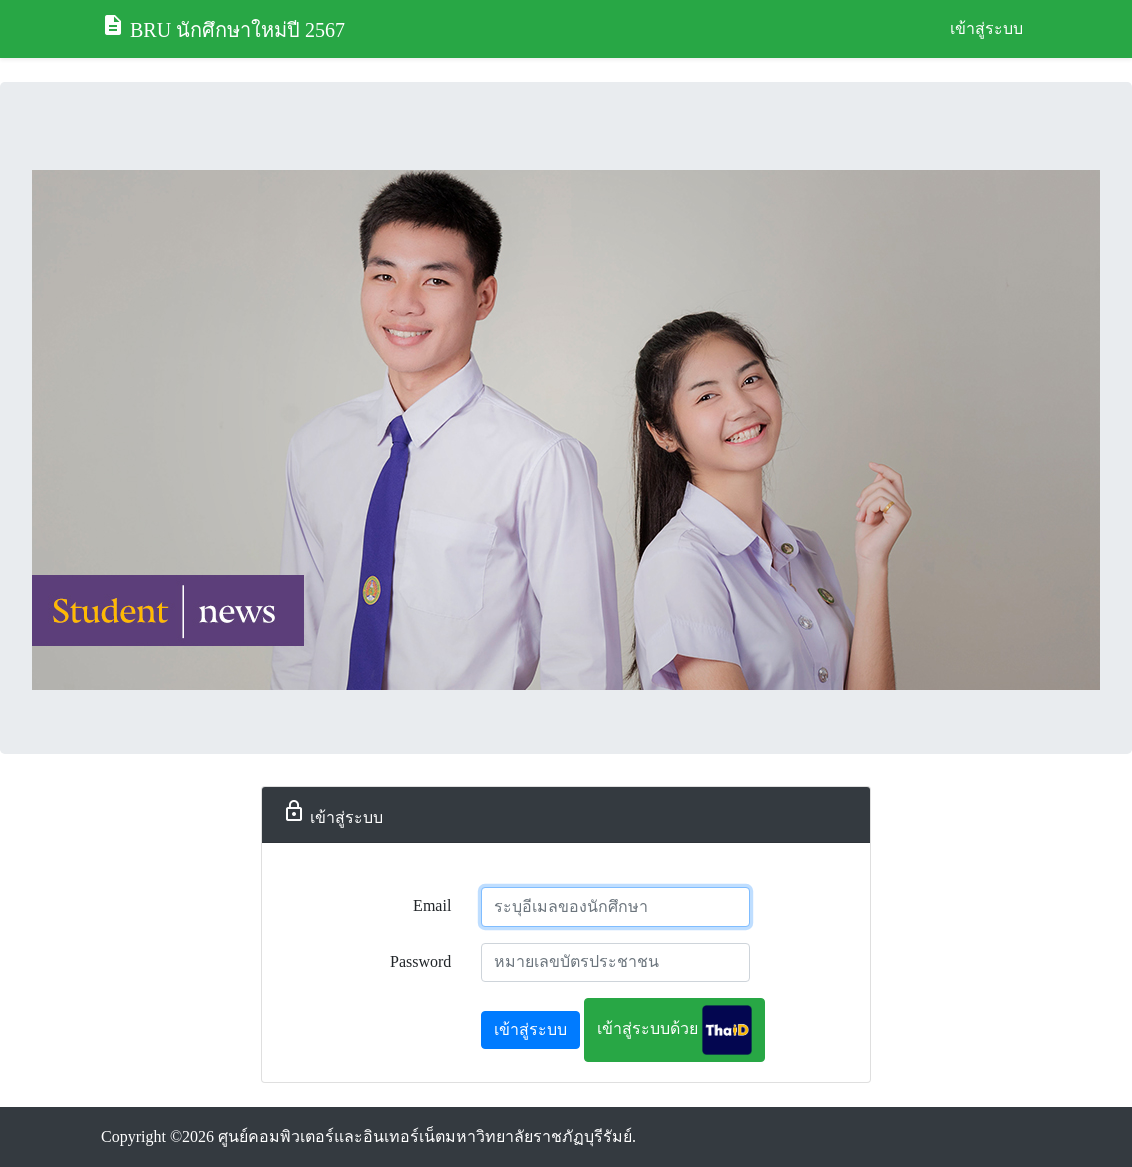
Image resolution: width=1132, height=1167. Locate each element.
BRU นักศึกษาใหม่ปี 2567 (223, 27)
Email (432, 905)
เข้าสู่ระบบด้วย (674, 1030)
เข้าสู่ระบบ (986, 28)
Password (420, 961)
